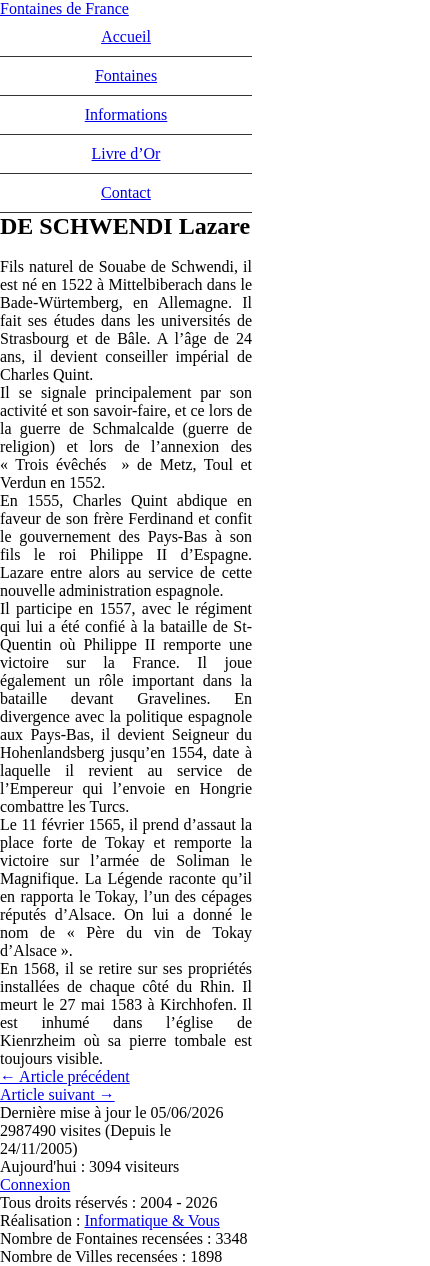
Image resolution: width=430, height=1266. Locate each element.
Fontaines (126, 75)
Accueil (126, 36)
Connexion (35, 1184)
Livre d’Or (126, 153)
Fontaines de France (64, 8)
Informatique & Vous (151, 1220)
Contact (126, 192)
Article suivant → (57, 1094)
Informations (126, 114)
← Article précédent (65, 1076)
